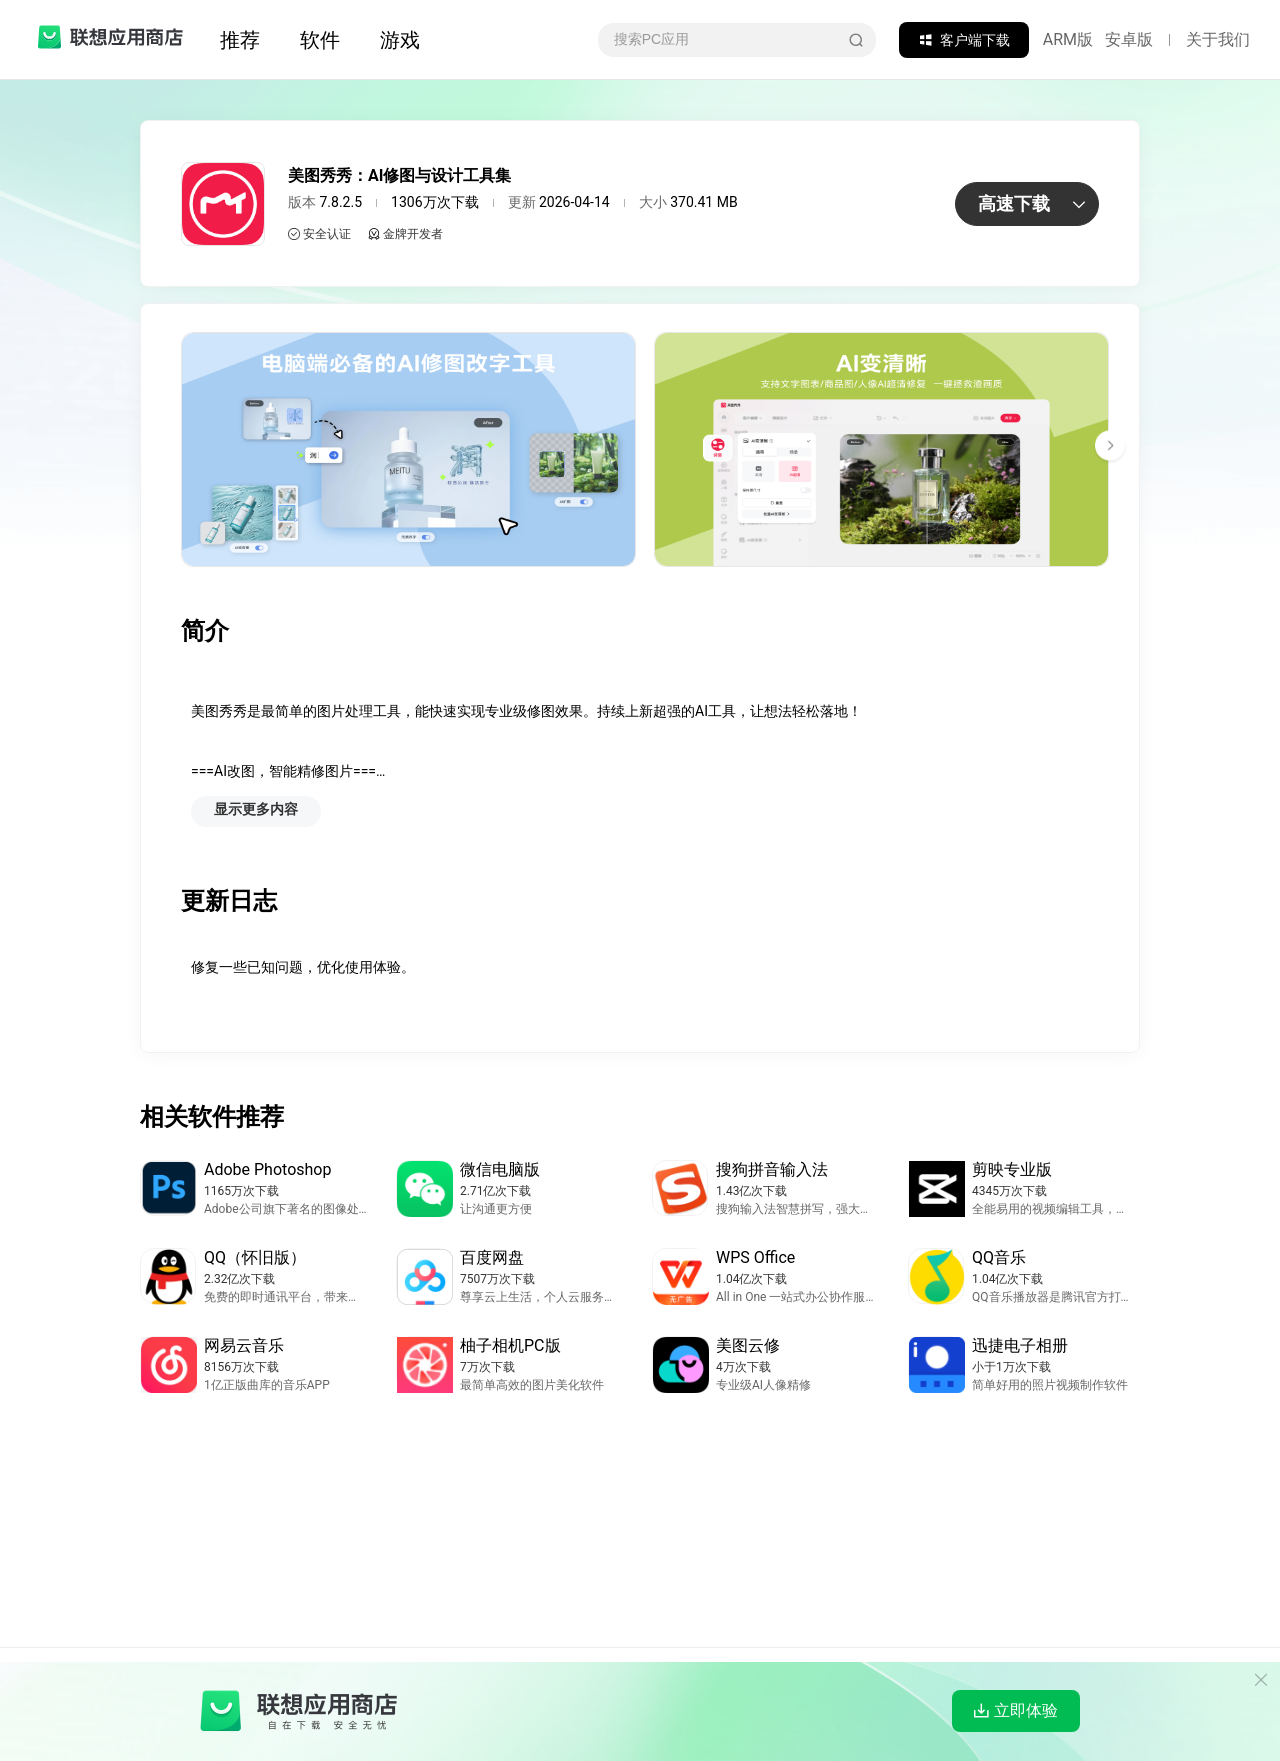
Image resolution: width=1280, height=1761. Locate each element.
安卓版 (1129, 40)
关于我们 (1218, 40)
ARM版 (1068, 40)
